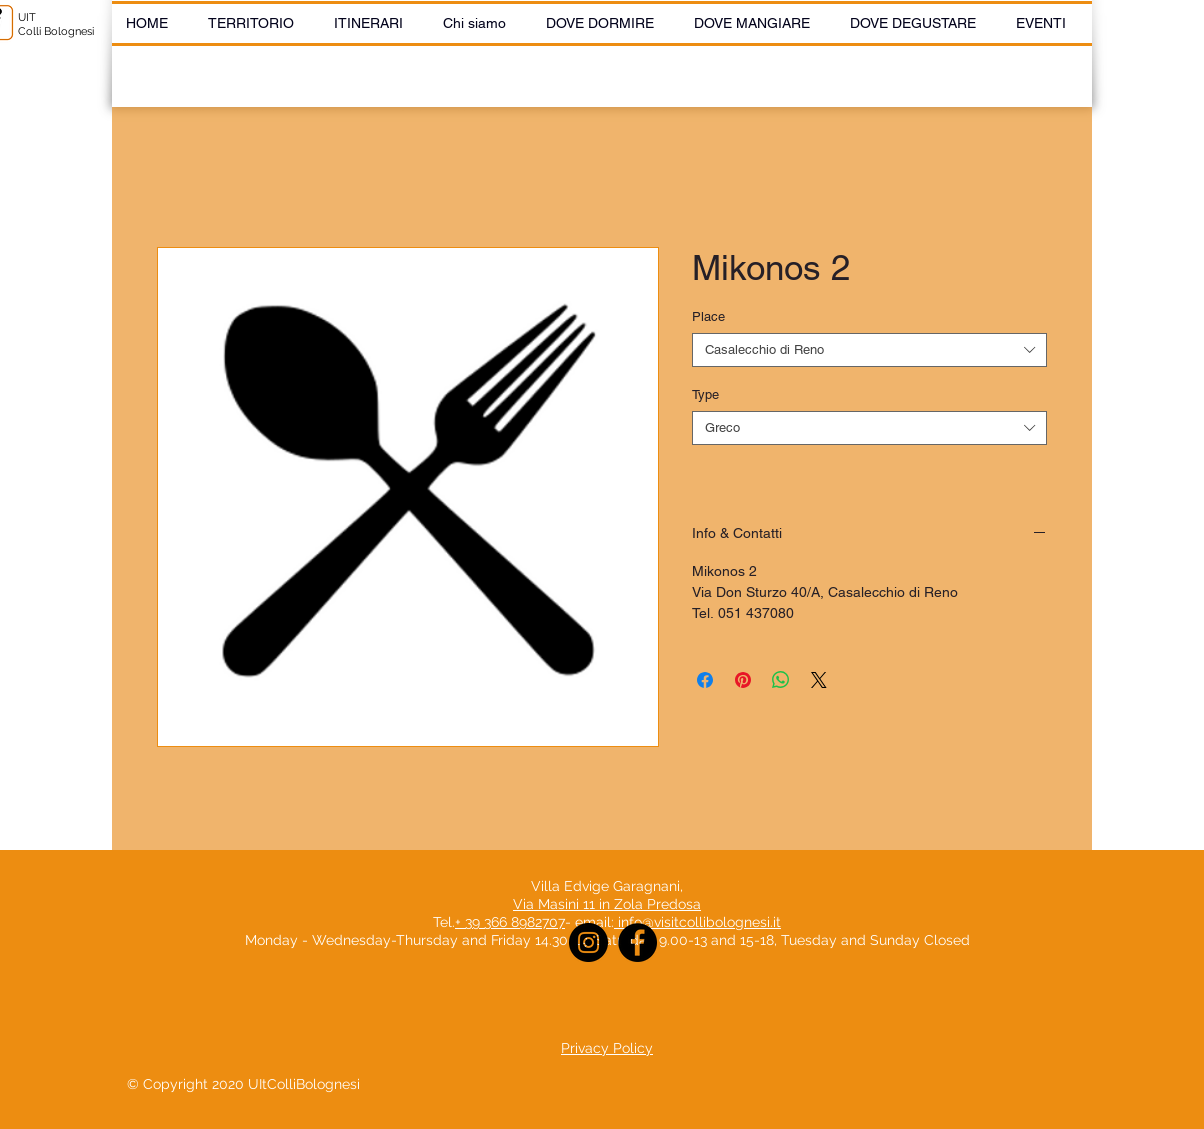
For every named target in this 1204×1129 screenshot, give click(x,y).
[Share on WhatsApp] (781, 680)
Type (705, 394)
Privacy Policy (607, 1048)
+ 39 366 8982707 (510, 922)
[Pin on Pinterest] (743, 680)
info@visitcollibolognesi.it (699, 922)
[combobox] (869, 350)
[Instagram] (588, 942)
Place (708, 316)
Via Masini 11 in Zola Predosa (607, 904)
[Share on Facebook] (705, 680)
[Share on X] (819, 680)
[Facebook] (637, 942)
